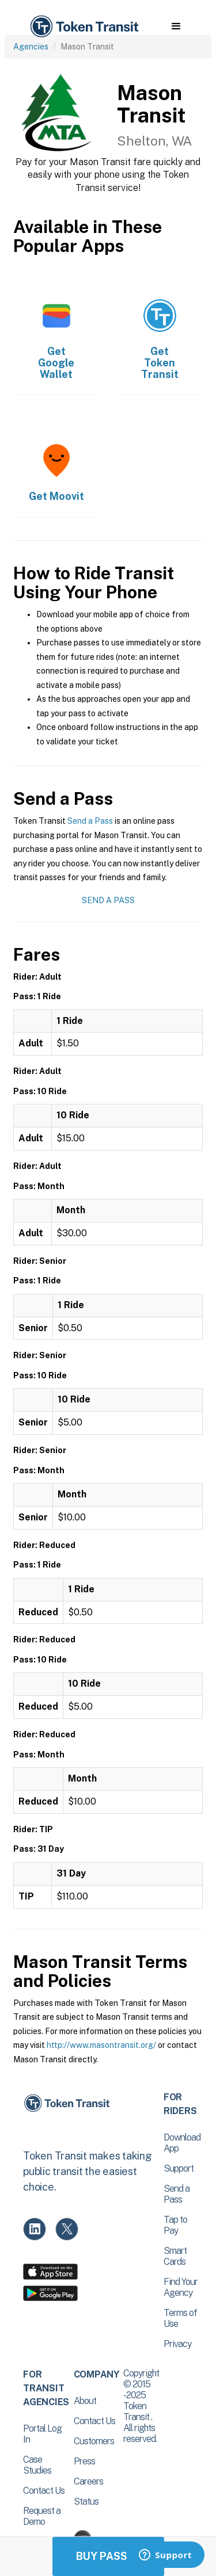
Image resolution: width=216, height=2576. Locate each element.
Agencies (30, 46)
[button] (176, 26)
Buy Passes (108, 2556)
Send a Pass (90, 820)
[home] (83, 27)
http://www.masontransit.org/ (101, 2045)
